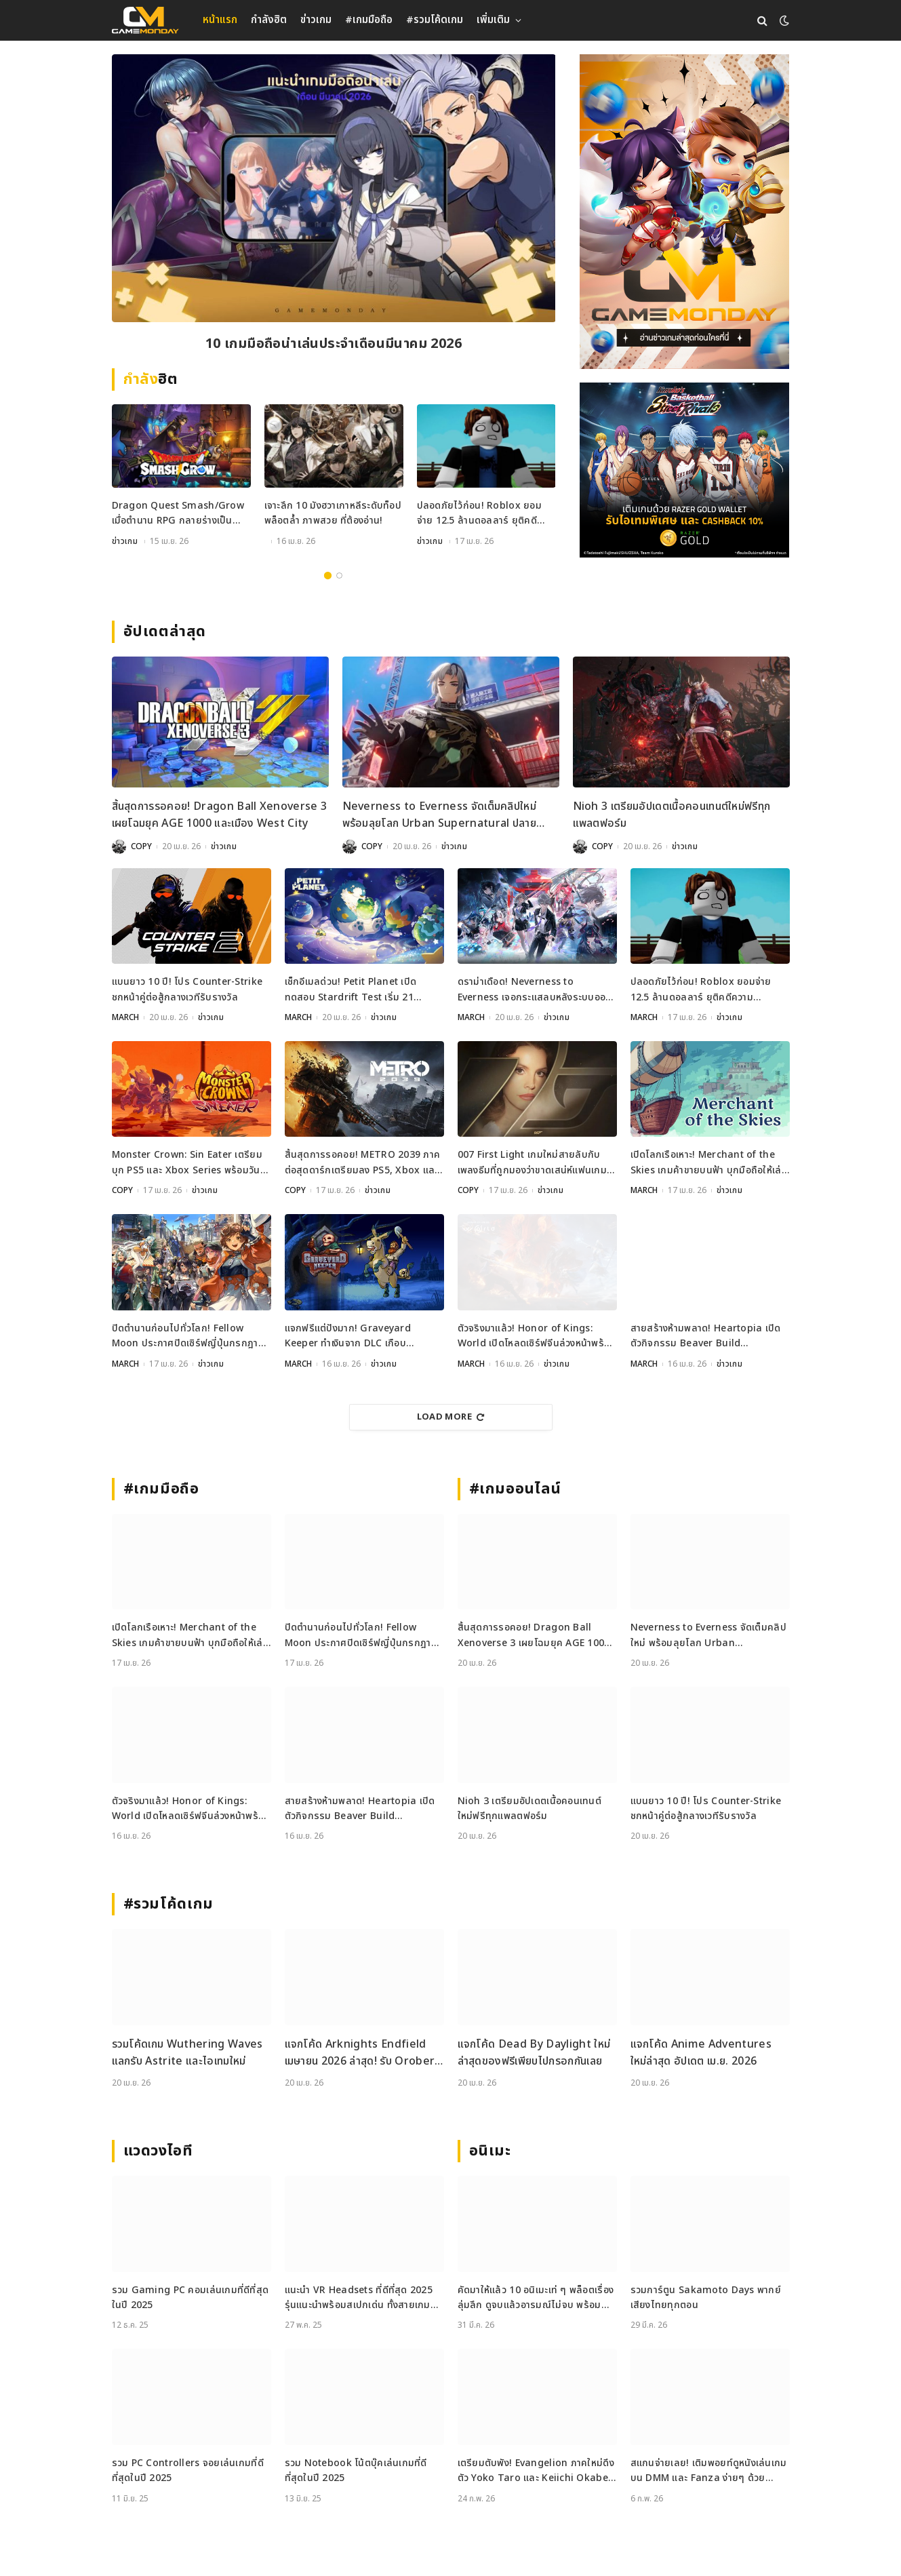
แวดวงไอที (158, 2151)
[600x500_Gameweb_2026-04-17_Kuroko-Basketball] (684, 470)
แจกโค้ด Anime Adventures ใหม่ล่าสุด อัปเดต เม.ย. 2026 (701, 2053)
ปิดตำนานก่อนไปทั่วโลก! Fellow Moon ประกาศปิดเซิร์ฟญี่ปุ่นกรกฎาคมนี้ (191, 1336)
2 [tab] (339, 575)
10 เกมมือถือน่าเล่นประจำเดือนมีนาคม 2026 (333, 344)
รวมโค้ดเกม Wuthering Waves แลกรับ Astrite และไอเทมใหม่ (187, 2053)
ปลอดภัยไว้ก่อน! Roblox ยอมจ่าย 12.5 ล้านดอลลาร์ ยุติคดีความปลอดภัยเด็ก (479, 514)
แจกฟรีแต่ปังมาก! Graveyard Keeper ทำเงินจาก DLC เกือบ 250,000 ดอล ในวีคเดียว (348, 1336)
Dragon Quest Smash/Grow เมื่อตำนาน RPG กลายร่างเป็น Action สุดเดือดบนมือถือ (178, 514)
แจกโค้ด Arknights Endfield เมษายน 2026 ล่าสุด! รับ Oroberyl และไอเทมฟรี (364, 2053)
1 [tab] (328, 575)
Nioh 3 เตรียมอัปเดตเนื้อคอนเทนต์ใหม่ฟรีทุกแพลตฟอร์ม (672, 815)
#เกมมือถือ (369, 20)
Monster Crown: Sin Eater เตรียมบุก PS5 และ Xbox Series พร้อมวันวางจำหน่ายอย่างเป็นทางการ (187, 1163)
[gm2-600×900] (684, 211)
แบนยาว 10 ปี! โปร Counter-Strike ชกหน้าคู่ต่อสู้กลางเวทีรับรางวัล (187, 989)
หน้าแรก (220, 20)
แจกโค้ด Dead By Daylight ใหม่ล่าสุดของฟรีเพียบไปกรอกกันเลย (534, 2053)
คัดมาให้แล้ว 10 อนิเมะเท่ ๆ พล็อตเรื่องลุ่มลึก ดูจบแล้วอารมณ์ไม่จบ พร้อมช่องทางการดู (536, 2298)
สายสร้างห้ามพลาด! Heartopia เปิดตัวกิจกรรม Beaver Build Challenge (705, 1336)
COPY (141, 846)
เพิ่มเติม (493, 20)
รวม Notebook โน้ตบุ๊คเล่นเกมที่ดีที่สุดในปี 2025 (356, 2470)
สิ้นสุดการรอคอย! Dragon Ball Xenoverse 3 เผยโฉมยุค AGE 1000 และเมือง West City (219, 815)
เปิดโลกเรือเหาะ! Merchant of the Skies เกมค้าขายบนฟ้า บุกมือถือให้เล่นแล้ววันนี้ (709, 1163)
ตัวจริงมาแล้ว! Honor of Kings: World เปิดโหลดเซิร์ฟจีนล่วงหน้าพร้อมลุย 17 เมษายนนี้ (537, 1336)
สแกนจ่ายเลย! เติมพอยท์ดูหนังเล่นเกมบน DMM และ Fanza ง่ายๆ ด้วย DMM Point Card (708, 2471)
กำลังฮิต (269, 20)
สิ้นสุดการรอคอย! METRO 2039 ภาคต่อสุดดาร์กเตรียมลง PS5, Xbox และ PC (363, 1163)
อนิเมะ (490, 2151)
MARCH (125, 1017)
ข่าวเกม (316, 20)
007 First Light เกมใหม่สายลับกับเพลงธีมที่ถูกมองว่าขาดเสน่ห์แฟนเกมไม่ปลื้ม (532, 1163)
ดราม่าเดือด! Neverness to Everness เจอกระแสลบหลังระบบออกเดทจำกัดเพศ (535, 990)
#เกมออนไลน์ (515, 1489)
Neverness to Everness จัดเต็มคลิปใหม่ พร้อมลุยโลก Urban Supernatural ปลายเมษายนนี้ (439, 815)
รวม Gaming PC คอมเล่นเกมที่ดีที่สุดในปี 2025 (190, 2297)
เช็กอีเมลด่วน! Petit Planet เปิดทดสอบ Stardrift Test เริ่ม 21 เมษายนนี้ (351, 990)
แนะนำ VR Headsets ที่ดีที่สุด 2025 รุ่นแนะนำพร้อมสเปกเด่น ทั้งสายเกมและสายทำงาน (359, 2298)
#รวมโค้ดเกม (434, 20)
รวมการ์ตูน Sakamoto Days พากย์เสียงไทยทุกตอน (706, 2297)
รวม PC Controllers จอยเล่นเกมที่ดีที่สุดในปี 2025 (188, 2470)
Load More (451, 1417)
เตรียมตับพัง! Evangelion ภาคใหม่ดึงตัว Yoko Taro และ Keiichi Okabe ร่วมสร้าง (536, 2471)
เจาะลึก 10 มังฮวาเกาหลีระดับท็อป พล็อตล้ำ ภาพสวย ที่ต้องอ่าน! (333, 513)
